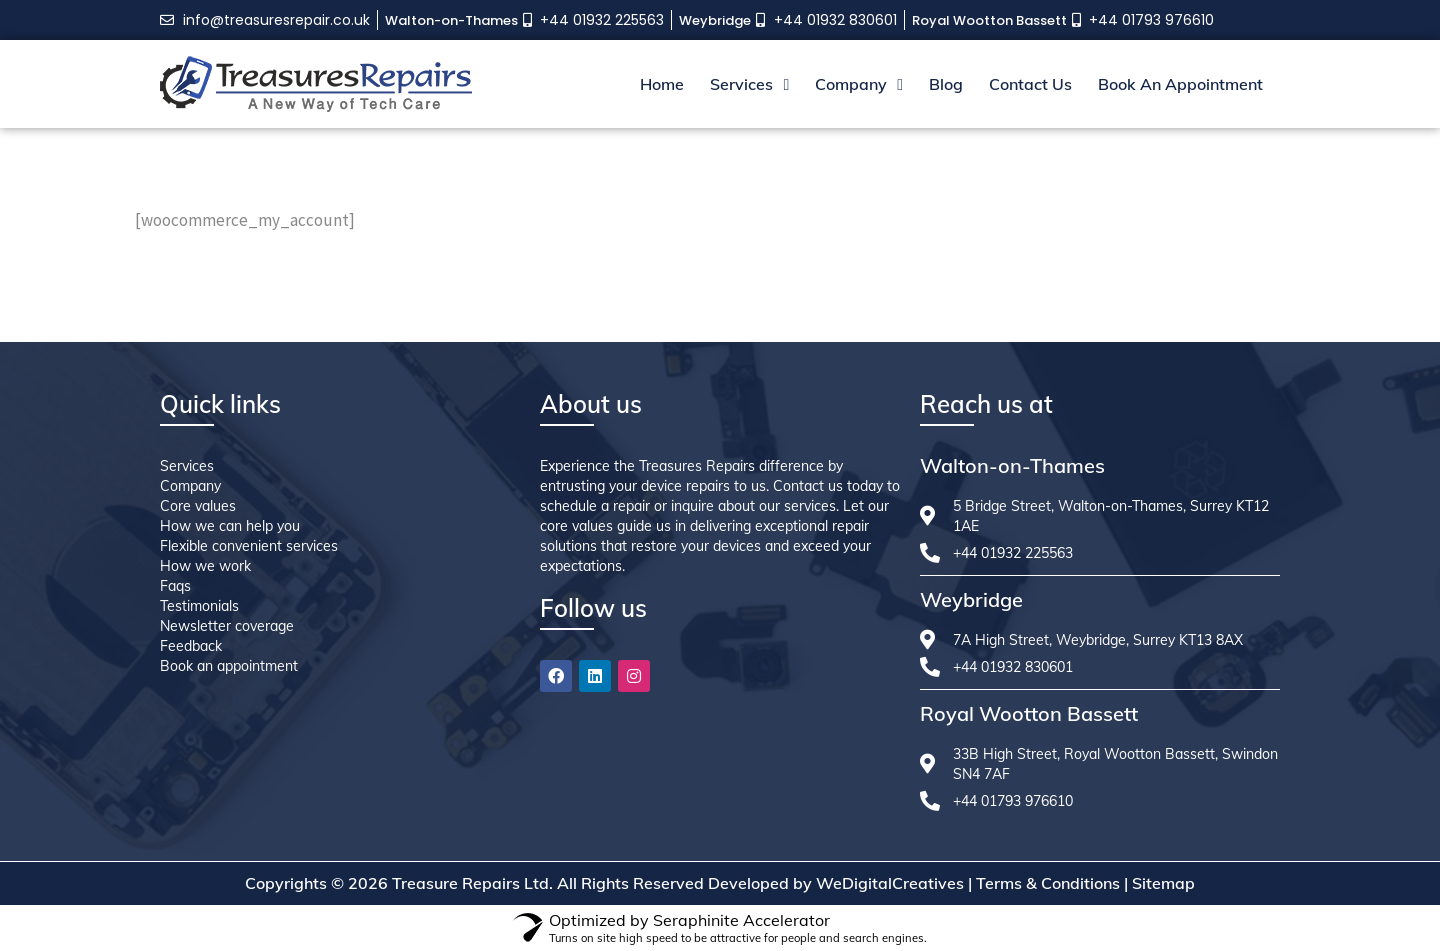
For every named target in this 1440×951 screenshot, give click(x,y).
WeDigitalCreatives (890, 883)
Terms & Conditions (1048, 883)
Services (749, 84)
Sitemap (1163, 883)
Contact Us (1030, 84)
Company (859, 84)
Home (662, 84)
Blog (946, 84)
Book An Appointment (1180, 84)
